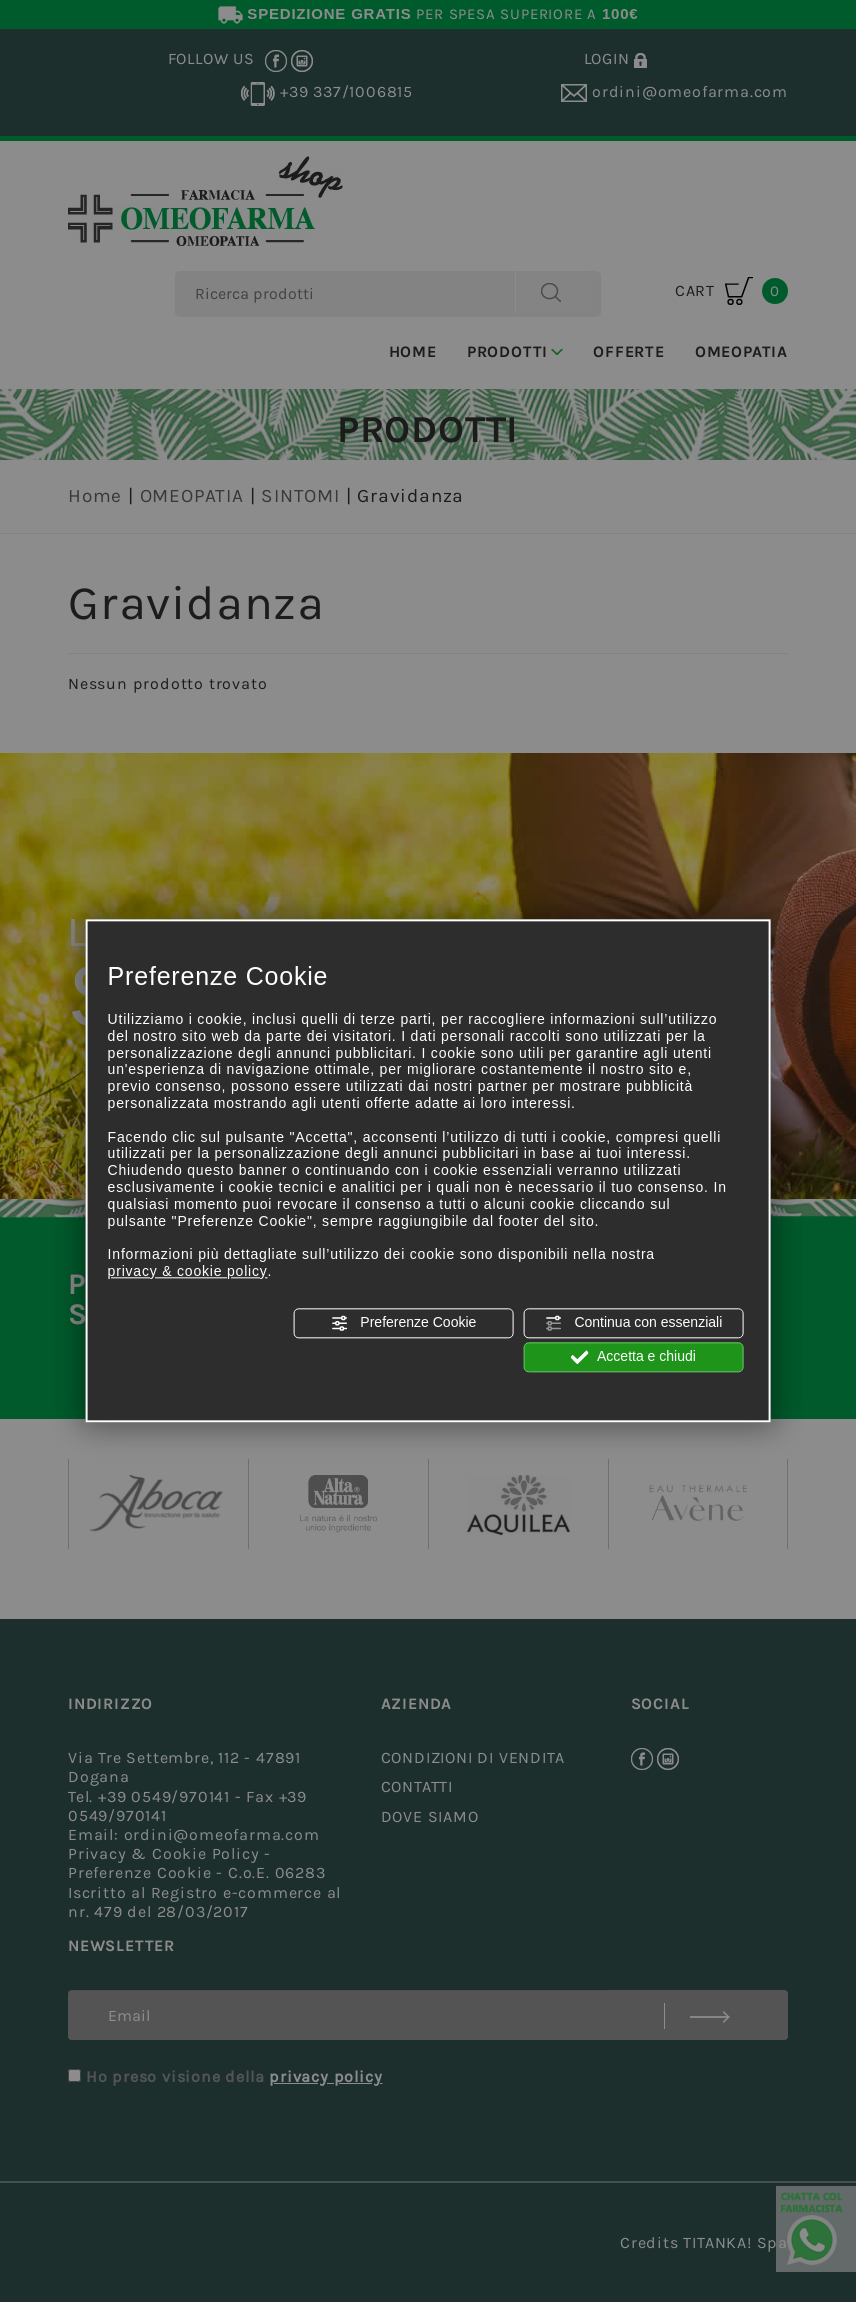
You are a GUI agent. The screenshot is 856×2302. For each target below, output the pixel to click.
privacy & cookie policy (188, 1271)
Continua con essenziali (634, 1323)
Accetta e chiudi (633, 1357)
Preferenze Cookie (403, 1323)
